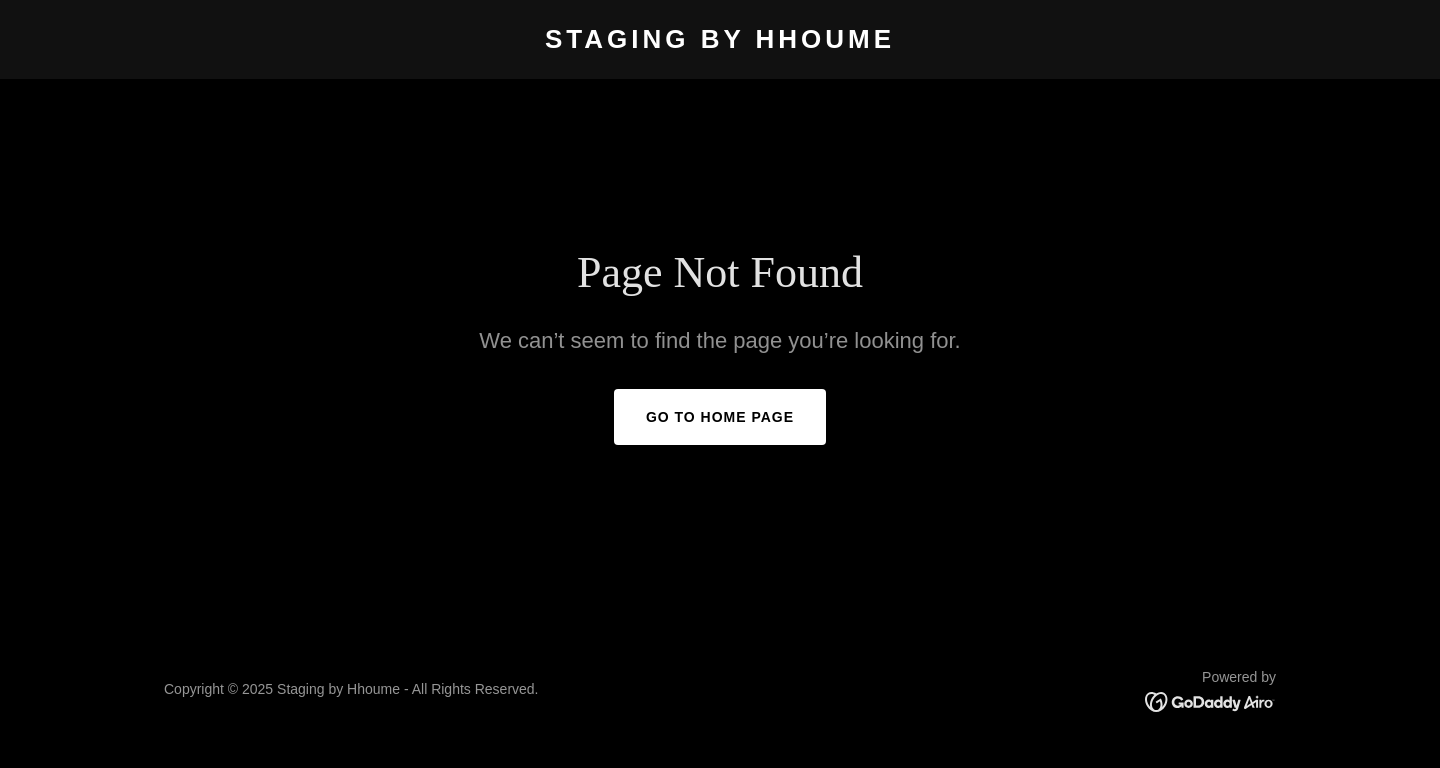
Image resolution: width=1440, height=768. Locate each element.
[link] (719, 42)
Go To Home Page (720, 417)
